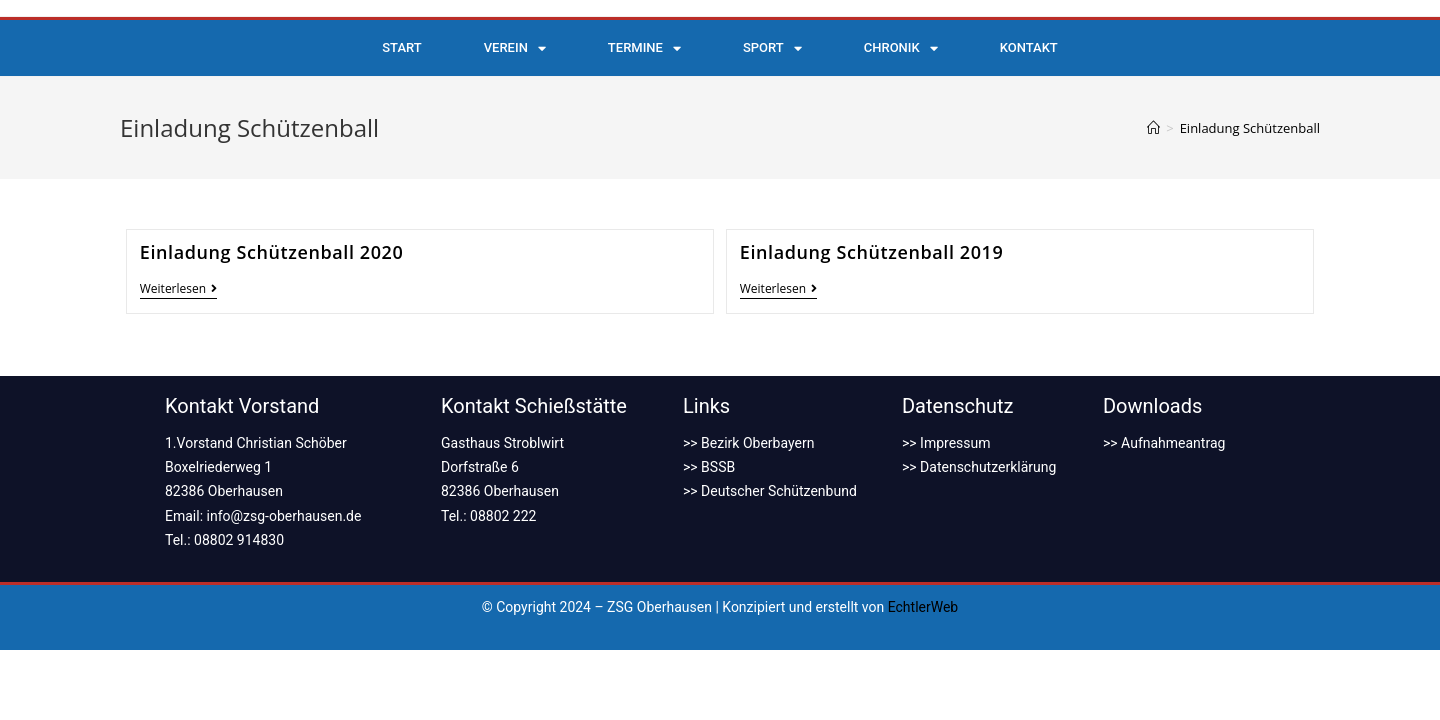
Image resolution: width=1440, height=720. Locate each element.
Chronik (901, 48)
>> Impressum (946, 443)
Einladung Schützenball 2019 (872, 252)
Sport (772, 48)
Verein (515, 48)
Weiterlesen (178, 289)
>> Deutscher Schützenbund (770, 491)
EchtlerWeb (923, 607)
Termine (644, 48)
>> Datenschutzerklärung (979, 467)
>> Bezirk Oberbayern (748, 443)
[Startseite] (1153, 128)
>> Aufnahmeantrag (1164, 443)
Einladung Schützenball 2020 (272, 252)
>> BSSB (709, 467)
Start (401, 47)
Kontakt (1029, 47)
